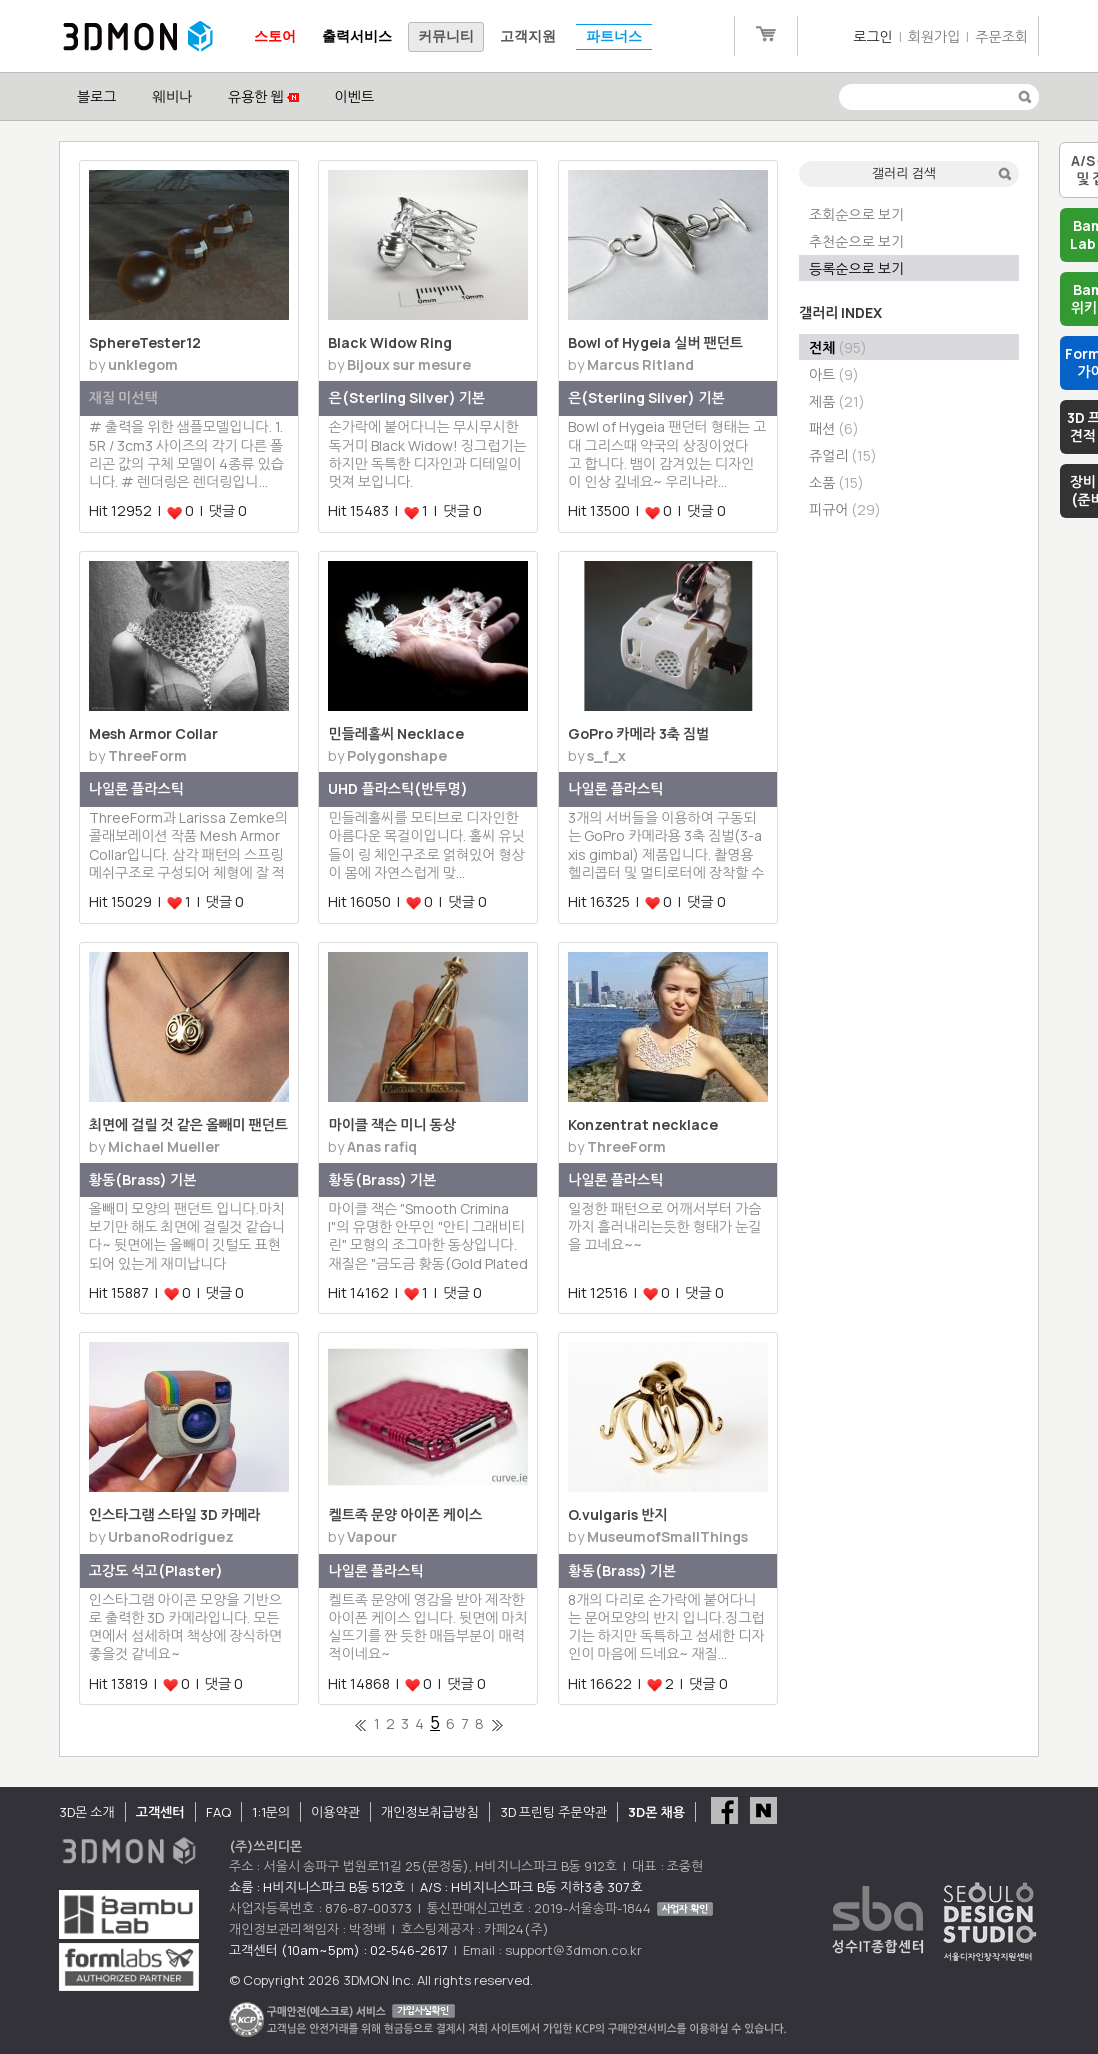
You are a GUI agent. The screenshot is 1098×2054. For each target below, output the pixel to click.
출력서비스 (357, 36)
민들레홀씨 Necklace (396, 733)
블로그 (96, 96)
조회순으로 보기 (856, 214)
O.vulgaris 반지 (617, 1514)
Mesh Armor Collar (153, 733)
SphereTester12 (145, 342)
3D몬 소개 (87, 1812)
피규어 (845, 509)
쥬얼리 (843, 455)
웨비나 (171, 96)
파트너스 (614, 36)
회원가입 (934, 36)
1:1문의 (271, 1812)
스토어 (275, 36)
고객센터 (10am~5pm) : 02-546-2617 (338, 1950)
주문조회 (1001, 36)
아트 (834, 374)
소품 (836, 482)
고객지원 (528, 36)
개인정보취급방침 (430, 1812)
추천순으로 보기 (856, 241)
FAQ (218, 1812)
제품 (837, 401)
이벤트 (354, 96)
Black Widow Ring (390, 342)
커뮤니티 (446, 36)
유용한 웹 (263, 96)
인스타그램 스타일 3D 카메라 (175, 1514)
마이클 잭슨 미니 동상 (391, 1124)
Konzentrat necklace (643, 1124)
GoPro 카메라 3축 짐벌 (638, 733)
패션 (834, 428)
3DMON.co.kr (138, 37)
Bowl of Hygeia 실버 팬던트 (655, 342)
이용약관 (335, 1812)
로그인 (872, 36)
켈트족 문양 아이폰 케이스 (405, 1514)
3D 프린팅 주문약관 (554, 1812)
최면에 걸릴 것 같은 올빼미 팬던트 (188, 1124)
